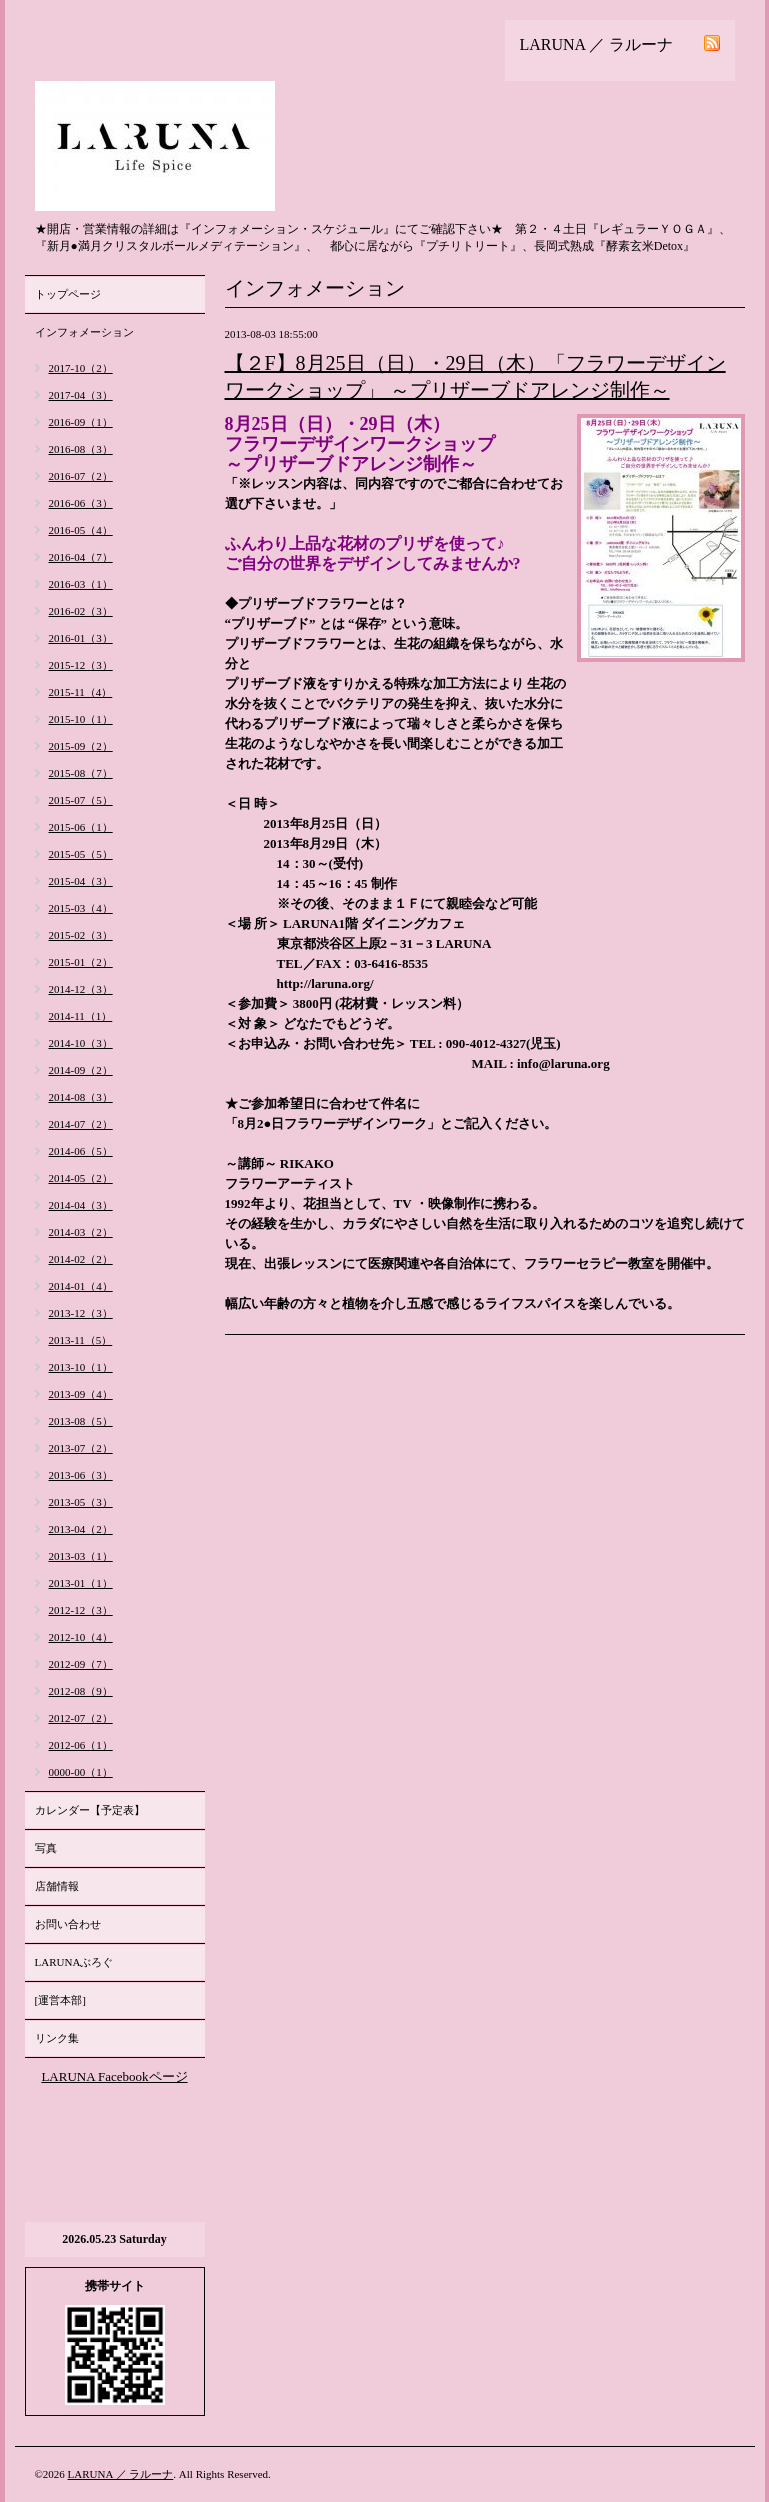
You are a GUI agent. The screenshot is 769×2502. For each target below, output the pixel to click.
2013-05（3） (81, 1502)
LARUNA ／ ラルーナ (121, 2474)
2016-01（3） (81, 638)
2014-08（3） (81, 1097)
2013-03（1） (81, 1556)
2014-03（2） (81, 1232)
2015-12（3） (81, 665)
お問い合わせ (68, 1924)
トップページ (68, 294)
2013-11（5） (81, 1340)
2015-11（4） (81, 692)
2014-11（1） (81, 1016)
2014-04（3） (81, 1205)
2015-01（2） (81, 962)
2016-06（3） (81, 503)
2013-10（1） (81, 1367)
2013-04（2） (81, 1529)
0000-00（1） (81, 1772)
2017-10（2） (81, 368)
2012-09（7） (81, 1664)
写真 (46, 1848)
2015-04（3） (81, 881)
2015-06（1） (81, 827)
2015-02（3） (81, 935)
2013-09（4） (81, 1394)
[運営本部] (60, 2000)
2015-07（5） (81, 800)
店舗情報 (57, 1886)
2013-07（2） (81, 1448)
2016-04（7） (81, 557)
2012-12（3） (81, 1610)
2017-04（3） (81, 395)
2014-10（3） (81, 1043)
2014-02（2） (81, 1259)
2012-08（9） (81, 1691)
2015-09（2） (81, 746)
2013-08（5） (81, 1421)
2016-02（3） (81, 611)
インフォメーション (84, 332)
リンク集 (57, 2038)
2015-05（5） (81, 854)
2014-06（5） (81, 1151)
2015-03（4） (81, 908)
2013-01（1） (81, 1583)
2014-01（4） (81, 1286)
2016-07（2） (81, 476)
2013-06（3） (81, 1475)
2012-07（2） (81, 1718)
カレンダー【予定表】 (90, 1810)
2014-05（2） (81, 1178)
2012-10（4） (81, 1637)
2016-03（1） (81, 584)
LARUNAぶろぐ (74, 1962)
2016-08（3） (81, 449)
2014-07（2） (81, 1124)
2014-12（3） (81, 989)
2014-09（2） (81, 1070)
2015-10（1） (81, 719)
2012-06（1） (81, 1745)
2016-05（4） (81, 530)
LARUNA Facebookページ (114, 2076)
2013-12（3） (81, 1313)
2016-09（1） (81, 422)
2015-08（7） (81, 773)
